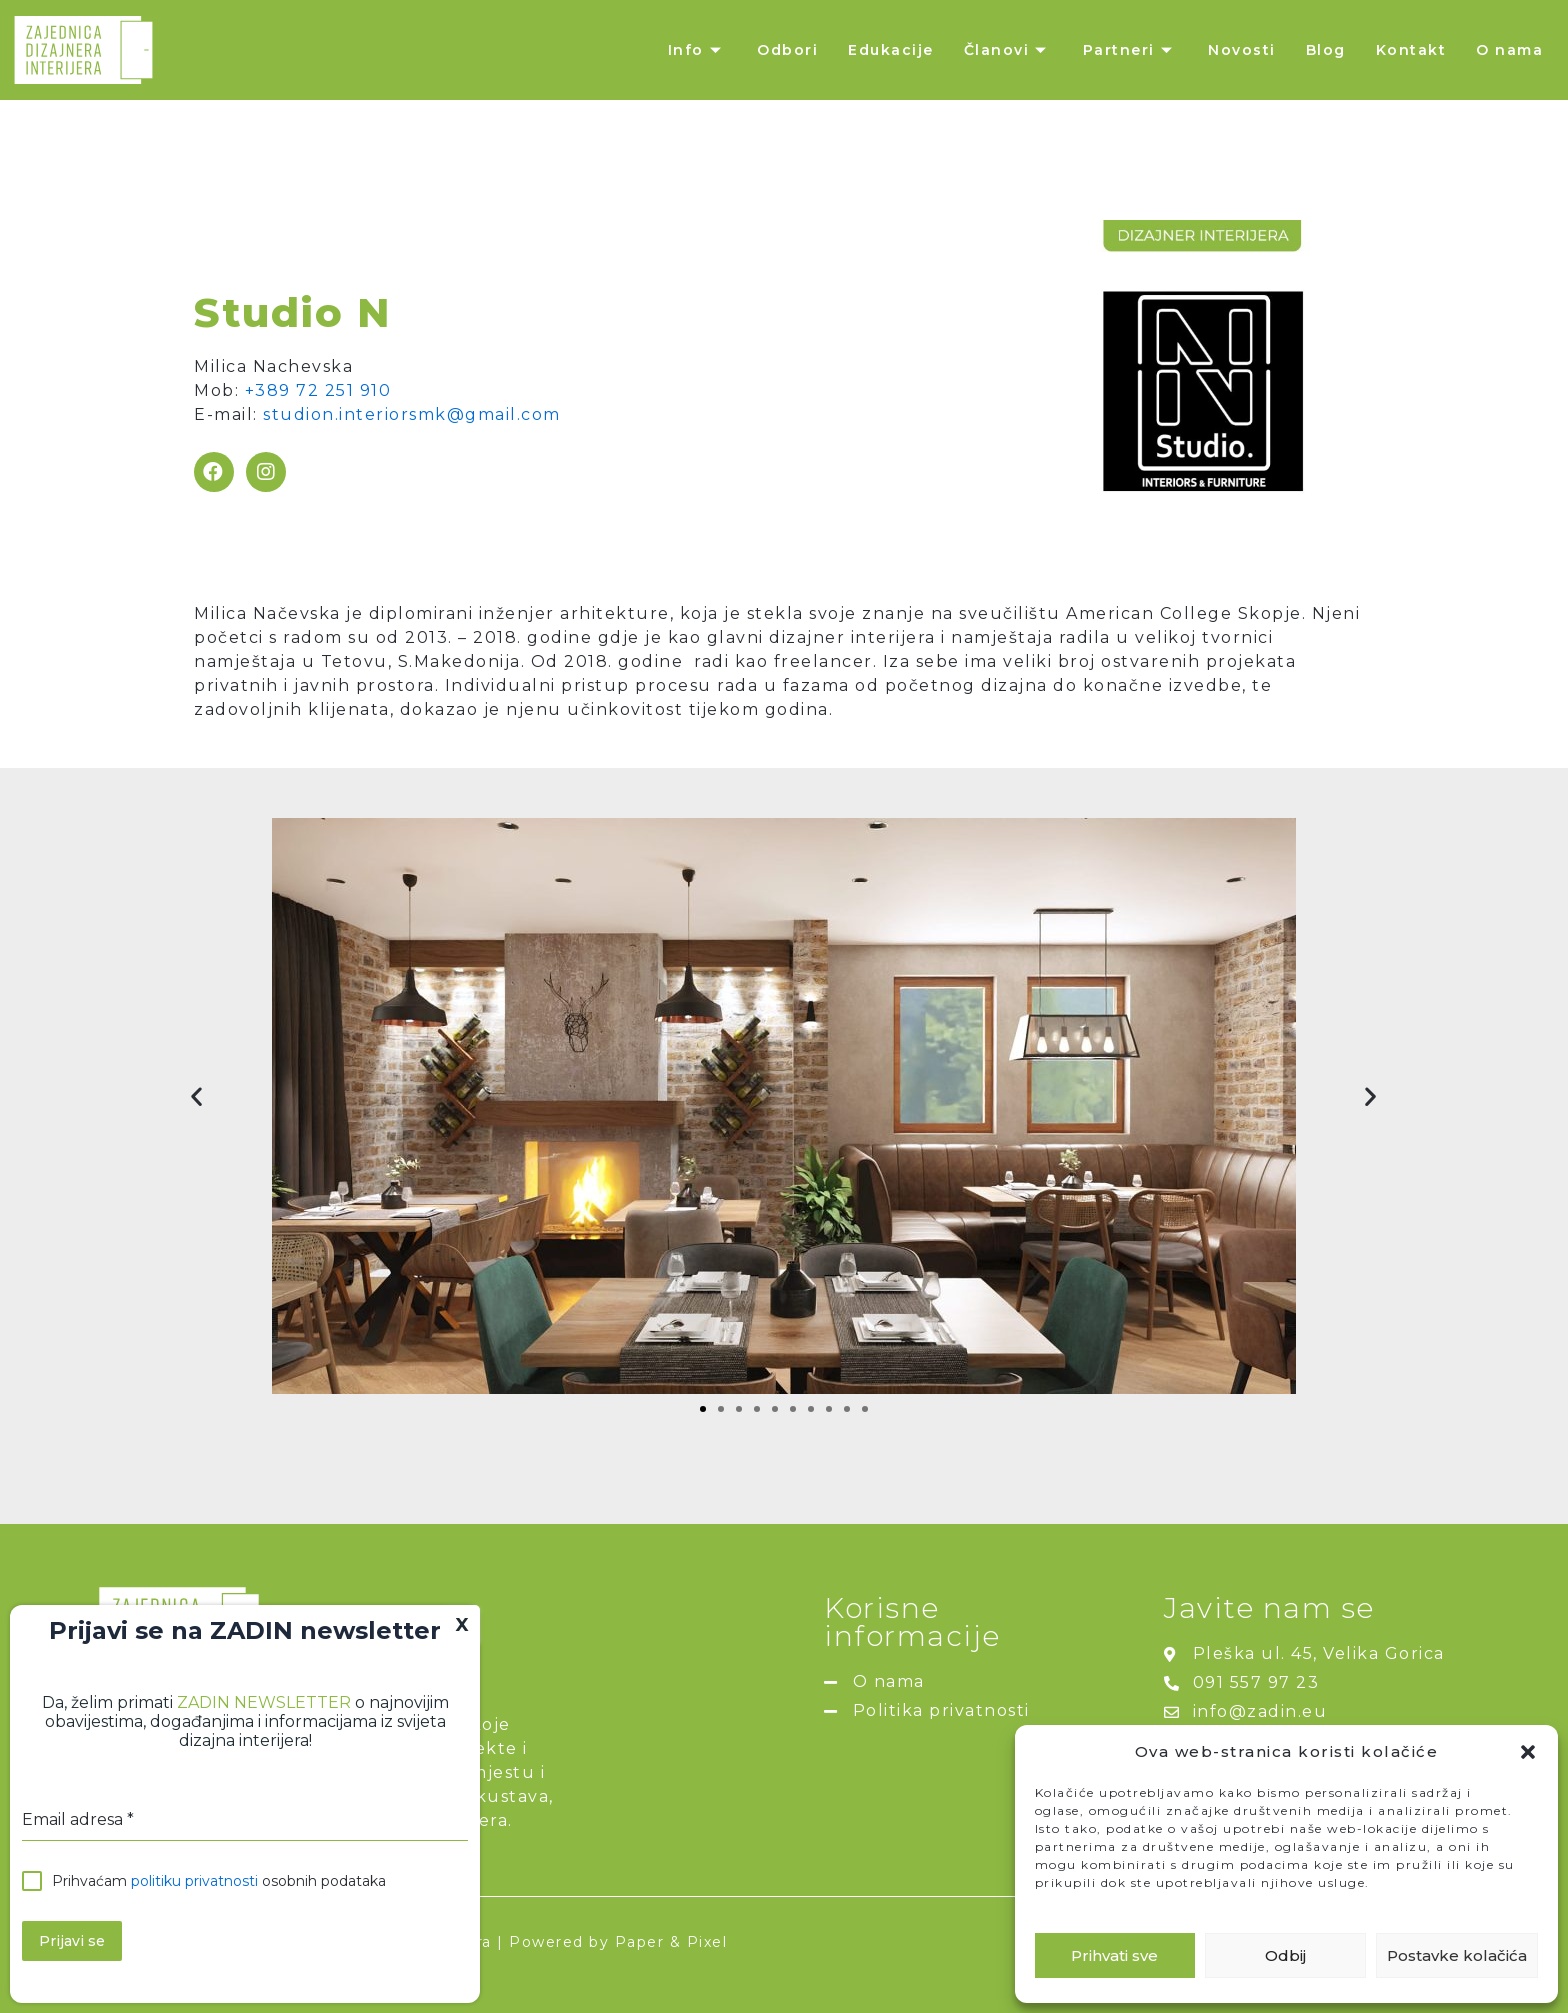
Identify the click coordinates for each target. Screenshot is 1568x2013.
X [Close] (462, 1625)
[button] (1528, 1752)
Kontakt (1411, 50)
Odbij (1285, 1955)
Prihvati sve (1114, 1955)
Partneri (1131, 50)
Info (698, 50)
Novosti (1242, 50)
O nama (1509, 50)
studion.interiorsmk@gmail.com (412, 414)
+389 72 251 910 (318, 390)
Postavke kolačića (1457, 1955)
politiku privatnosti (194, 1881)
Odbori (787, 50)
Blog (1326, 50)
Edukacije (891, 50)
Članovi (1008, 50)
